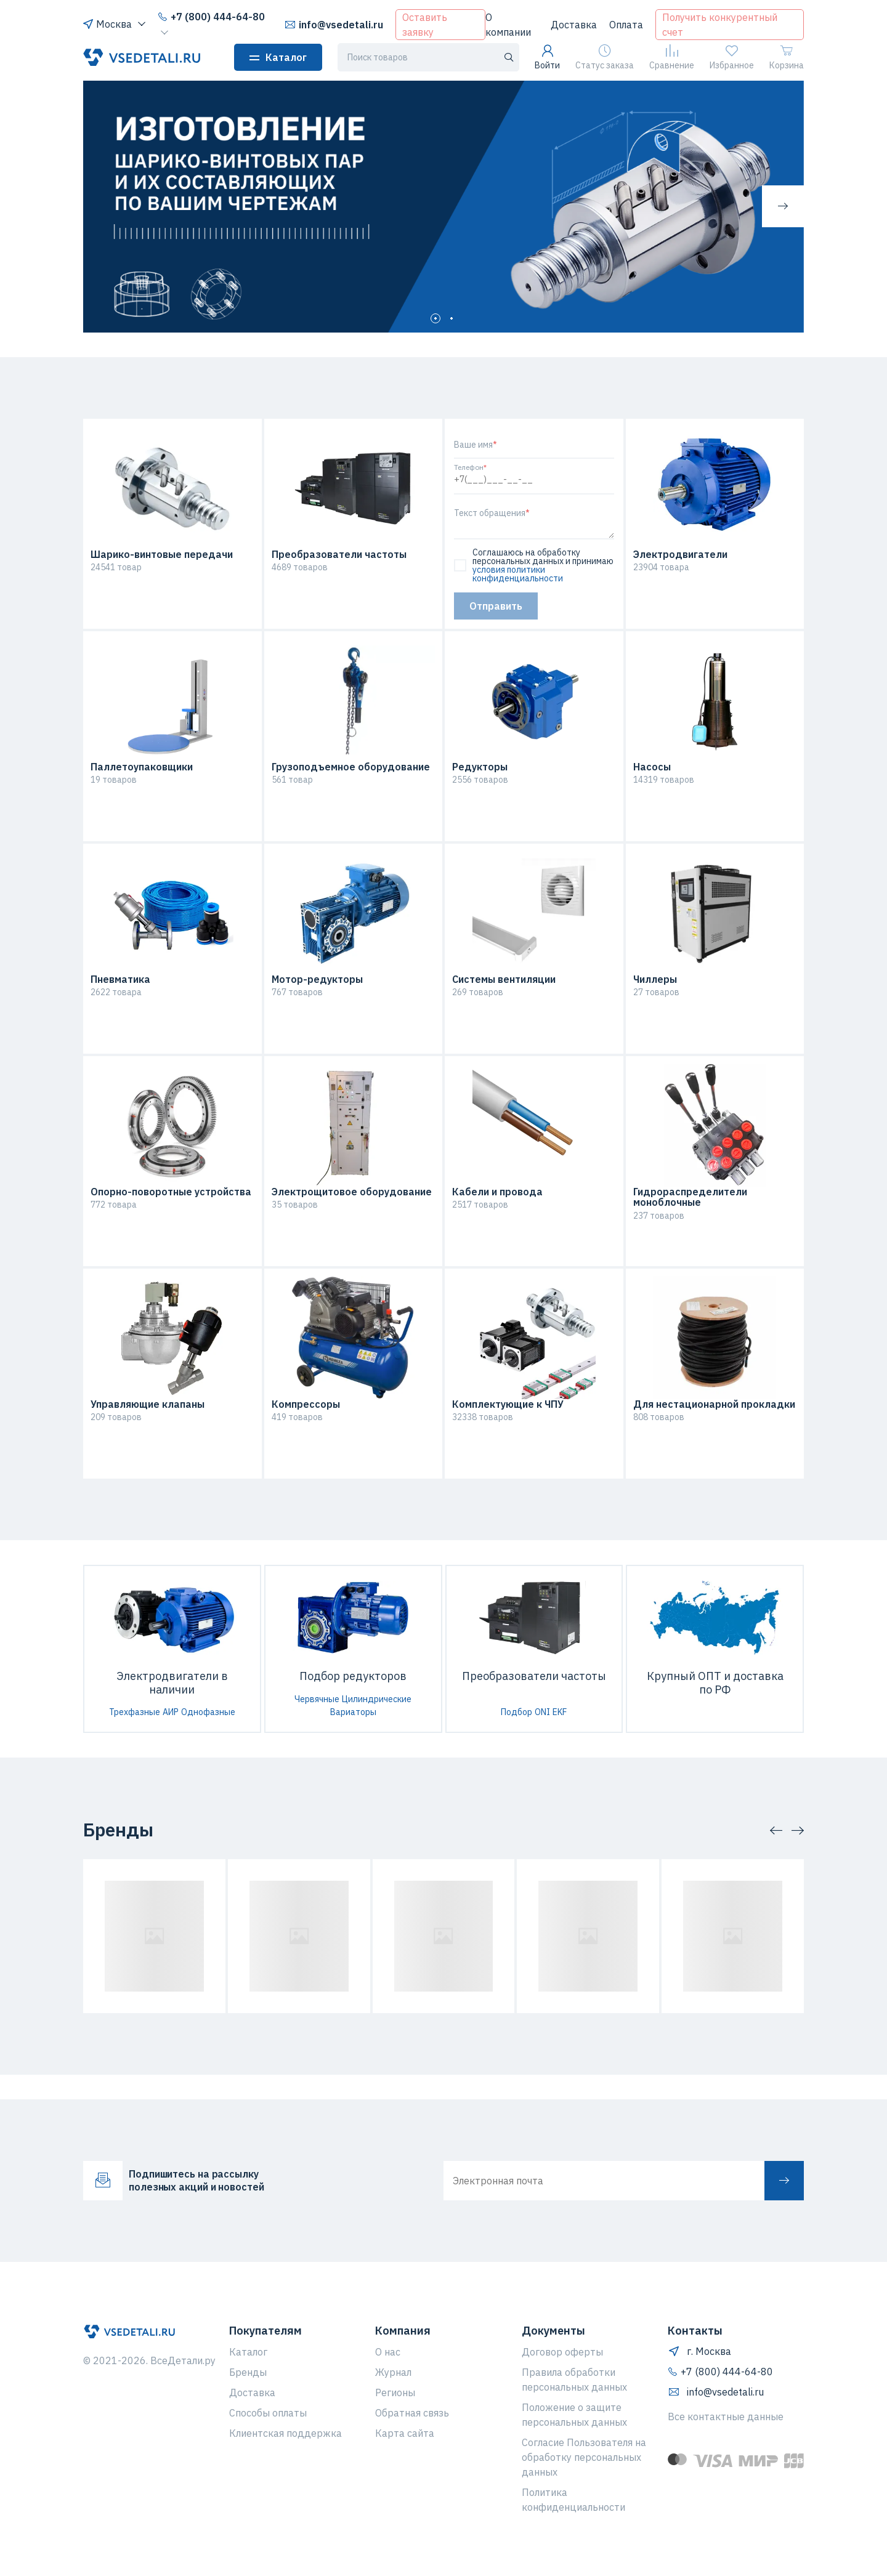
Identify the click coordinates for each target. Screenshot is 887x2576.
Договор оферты (562, 2352)
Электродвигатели (680, 554)
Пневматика (120, 979)
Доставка (574, 24)
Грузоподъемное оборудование (351, 767)
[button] (783, 206)
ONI (542, 1712)
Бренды (248, 2372)
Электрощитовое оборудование (352, 1192)
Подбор (516, 1712)
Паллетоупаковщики (142, 767)
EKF (560, 1712)
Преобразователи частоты (339, 554)
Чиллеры (655, 979)
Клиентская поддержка (285, 2433)
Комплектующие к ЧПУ (508, 1404)
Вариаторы (353, 1712)
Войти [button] (547, 57)
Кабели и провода (497, 1192)
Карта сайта (404, 2433)
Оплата (626, 24)
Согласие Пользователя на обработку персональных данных (584, 2457)
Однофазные (208, 1712)
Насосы (652, 767)
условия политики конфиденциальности (517, 574)
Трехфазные (134, 1712)
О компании (508, 24)
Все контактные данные (726, 2416)
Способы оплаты (268, 2413)
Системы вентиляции (504, 979)
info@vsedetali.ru (334, 25)
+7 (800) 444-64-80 (211, 17)
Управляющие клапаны (148, 1404)
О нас (387, 2352)
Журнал (393, 2372)
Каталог (278, 57)
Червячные (316, 1699)
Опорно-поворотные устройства (171, 1192)
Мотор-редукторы (317, 979)
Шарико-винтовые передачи (162, 554)
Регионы (395, 2392)
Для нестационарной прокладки (714, 1404)
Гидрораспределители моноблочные (690, 1197)
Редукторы (480, 767)
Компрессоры (306, 1404)
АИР (171, 1712)
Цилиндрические (376, 1699)
